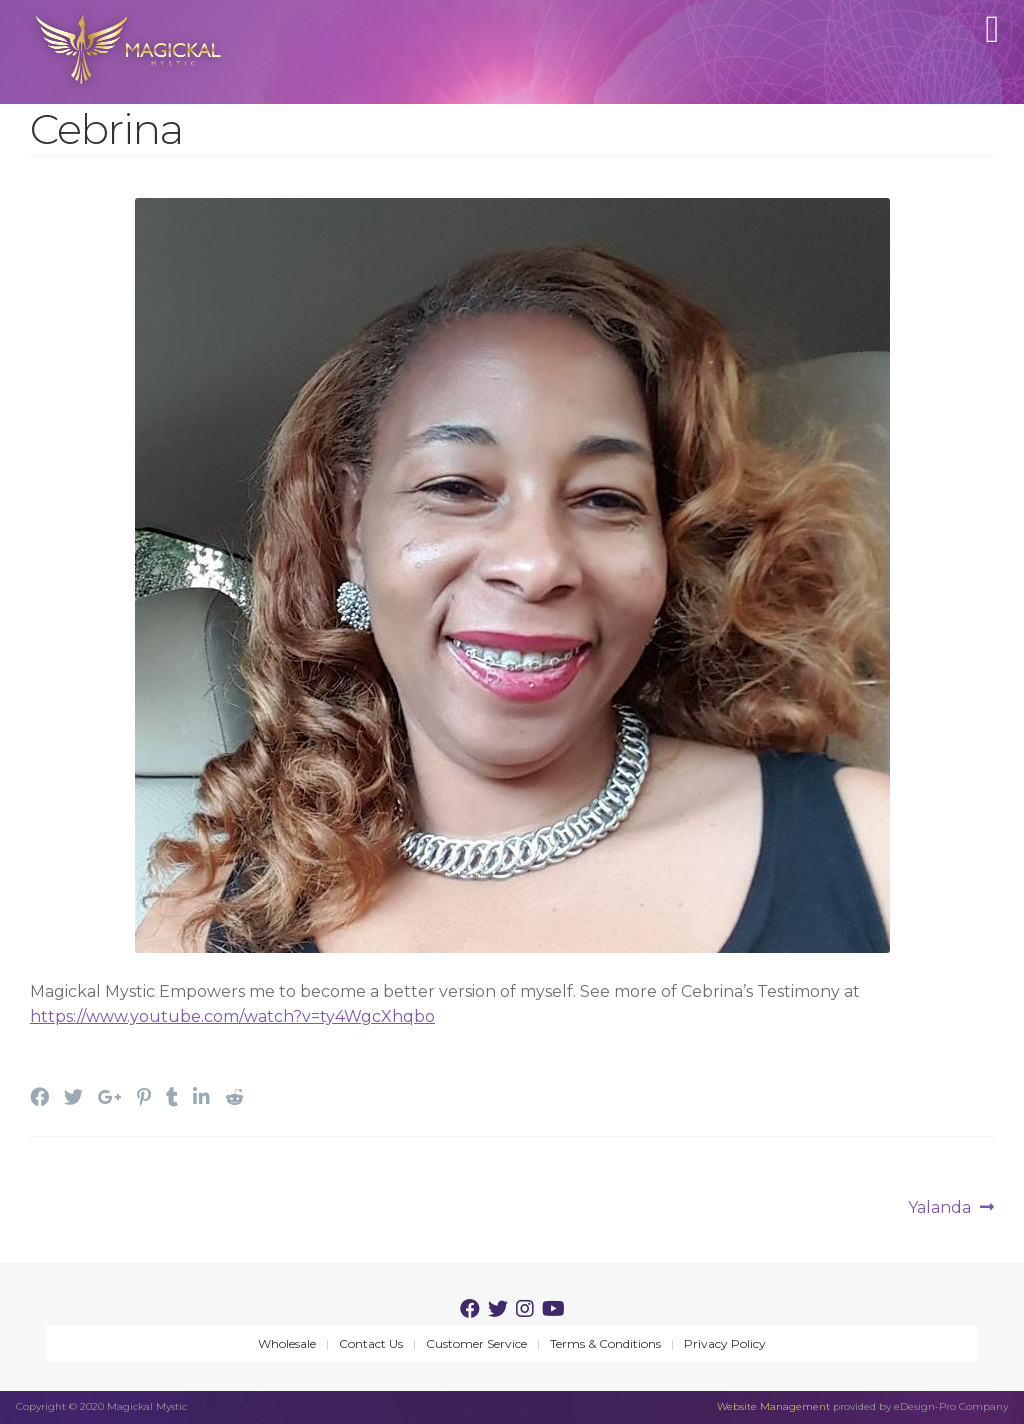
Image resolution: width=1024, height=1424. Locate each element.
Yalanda (939, 1208)
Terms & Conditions (605, 1343)
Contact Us (371, 1343)
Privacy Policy (725, 1343)
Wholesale (287, 1343)
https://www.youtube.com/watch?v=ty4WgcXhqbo (232, 1016)
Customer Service (476, 1343)
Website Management (773, 1406)
